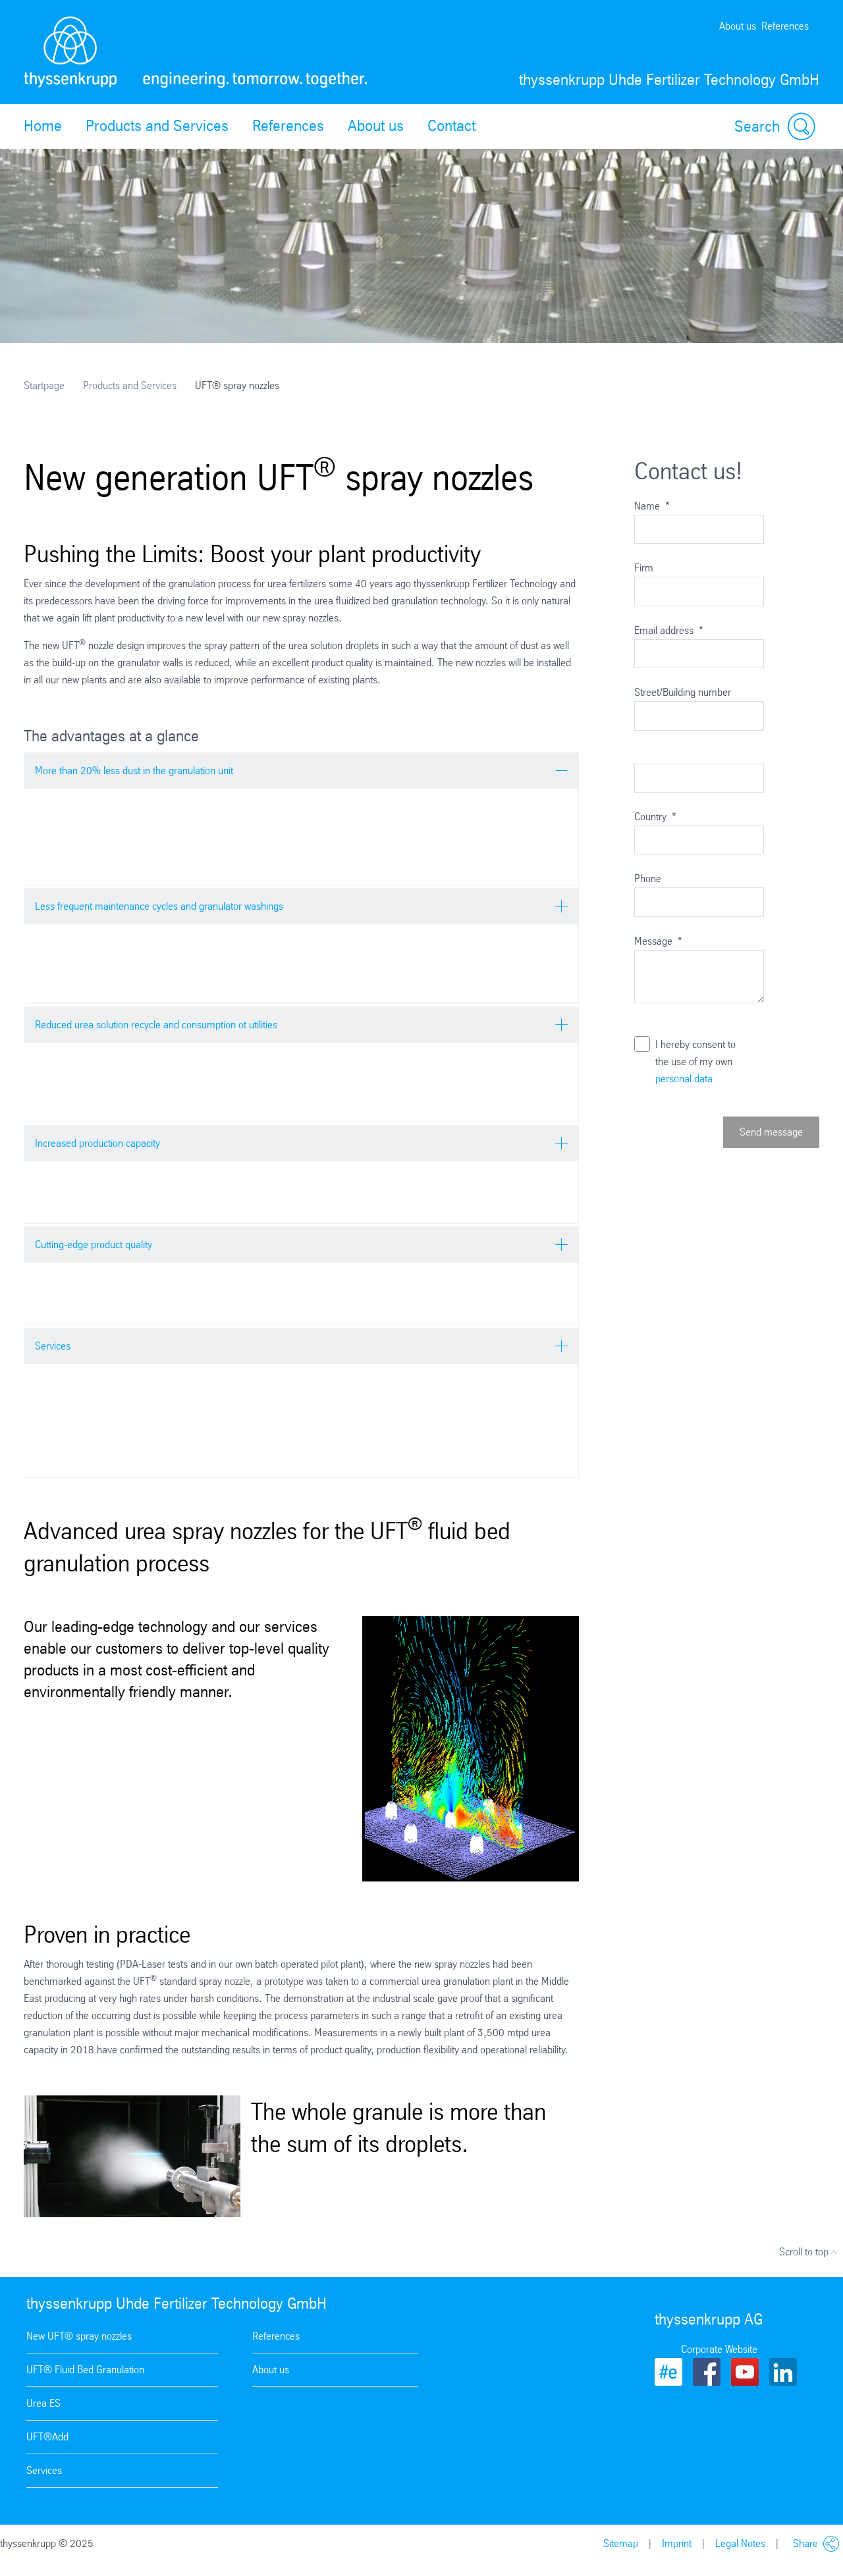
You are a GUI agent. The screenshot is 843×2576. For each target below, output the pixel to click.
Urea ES (43, 2403)
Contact (451, 126)
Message (658, 941)
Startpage (44, 385)
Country (655, 816)
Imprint (677, 2543)
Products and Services (157, 126)
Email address (668, 630)
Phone (647, 878)
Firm (643, 568)
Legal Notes (740, 2543)
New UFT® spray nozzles (79, 2336)
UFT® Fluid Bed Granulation (85, 2369)
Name (652, 506)
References (785, 26)
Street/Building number (682, 692)
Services (44, 2470)
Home (43, 126)
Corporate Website (719, 2349)
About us (737, 26)
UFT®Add (47, 2437)
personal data (684, 1078)
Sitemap (620, 2543)
